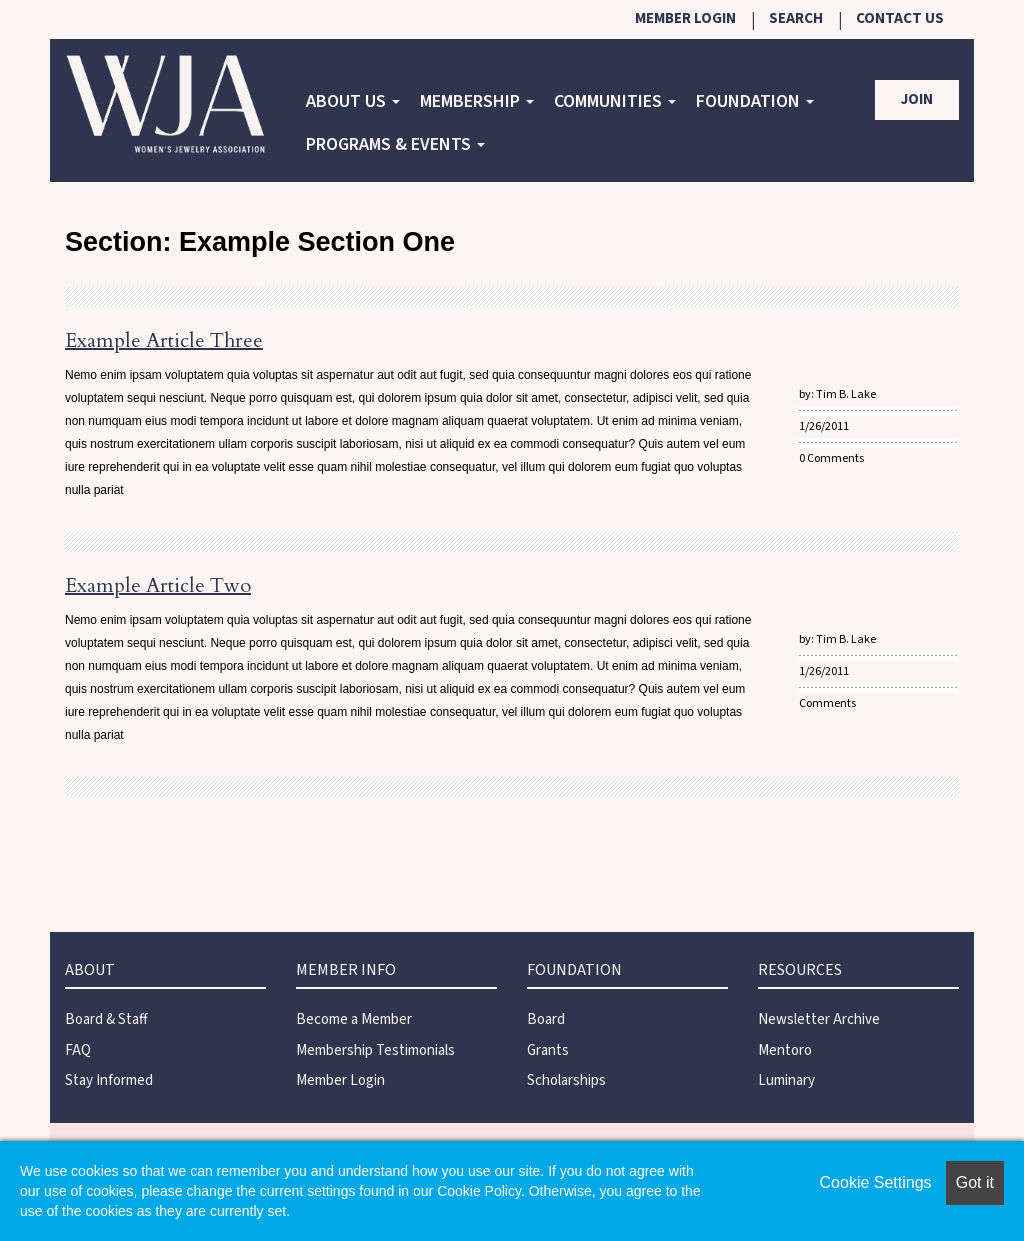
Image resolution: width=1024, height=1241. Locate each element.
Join (917, 99)
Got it (975, 1182)
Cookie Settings (876, 1182)
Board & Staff (106, 1019)
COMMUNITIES (615, 101)
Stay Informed (109, 1080)
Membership (477, 101)
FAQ (78, 1050)
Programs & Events (395, 144)
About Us (353, 101)
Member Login (685, 18)
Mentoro (785, 1050)
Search (796, 18)
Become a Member (354, 1019)
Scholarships (566, 1080)
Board (546, 1019)
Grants (548, 1050)
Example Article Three (164, 340)
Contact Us (900, 18)
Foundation (755, 101)
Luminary (786, 1080)
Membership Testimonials (375, 1050)
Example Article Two (158, 585)
